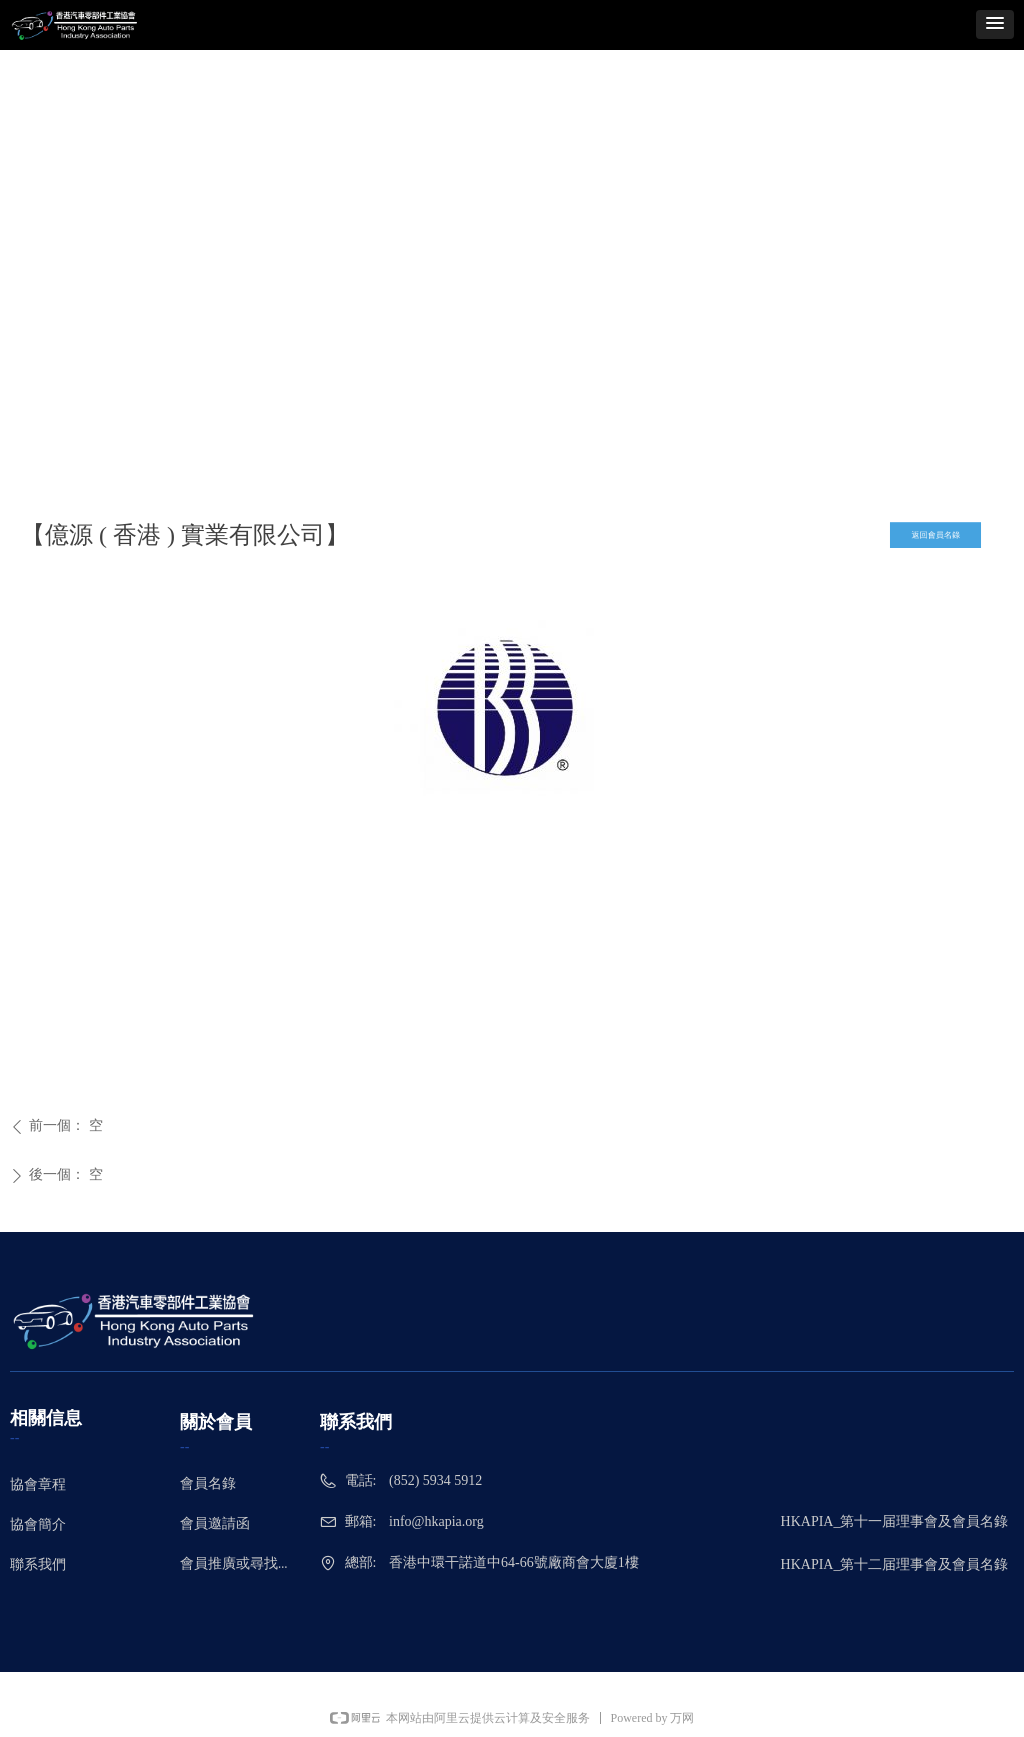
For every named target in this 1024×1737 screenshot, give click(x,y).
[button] (995, 24)
